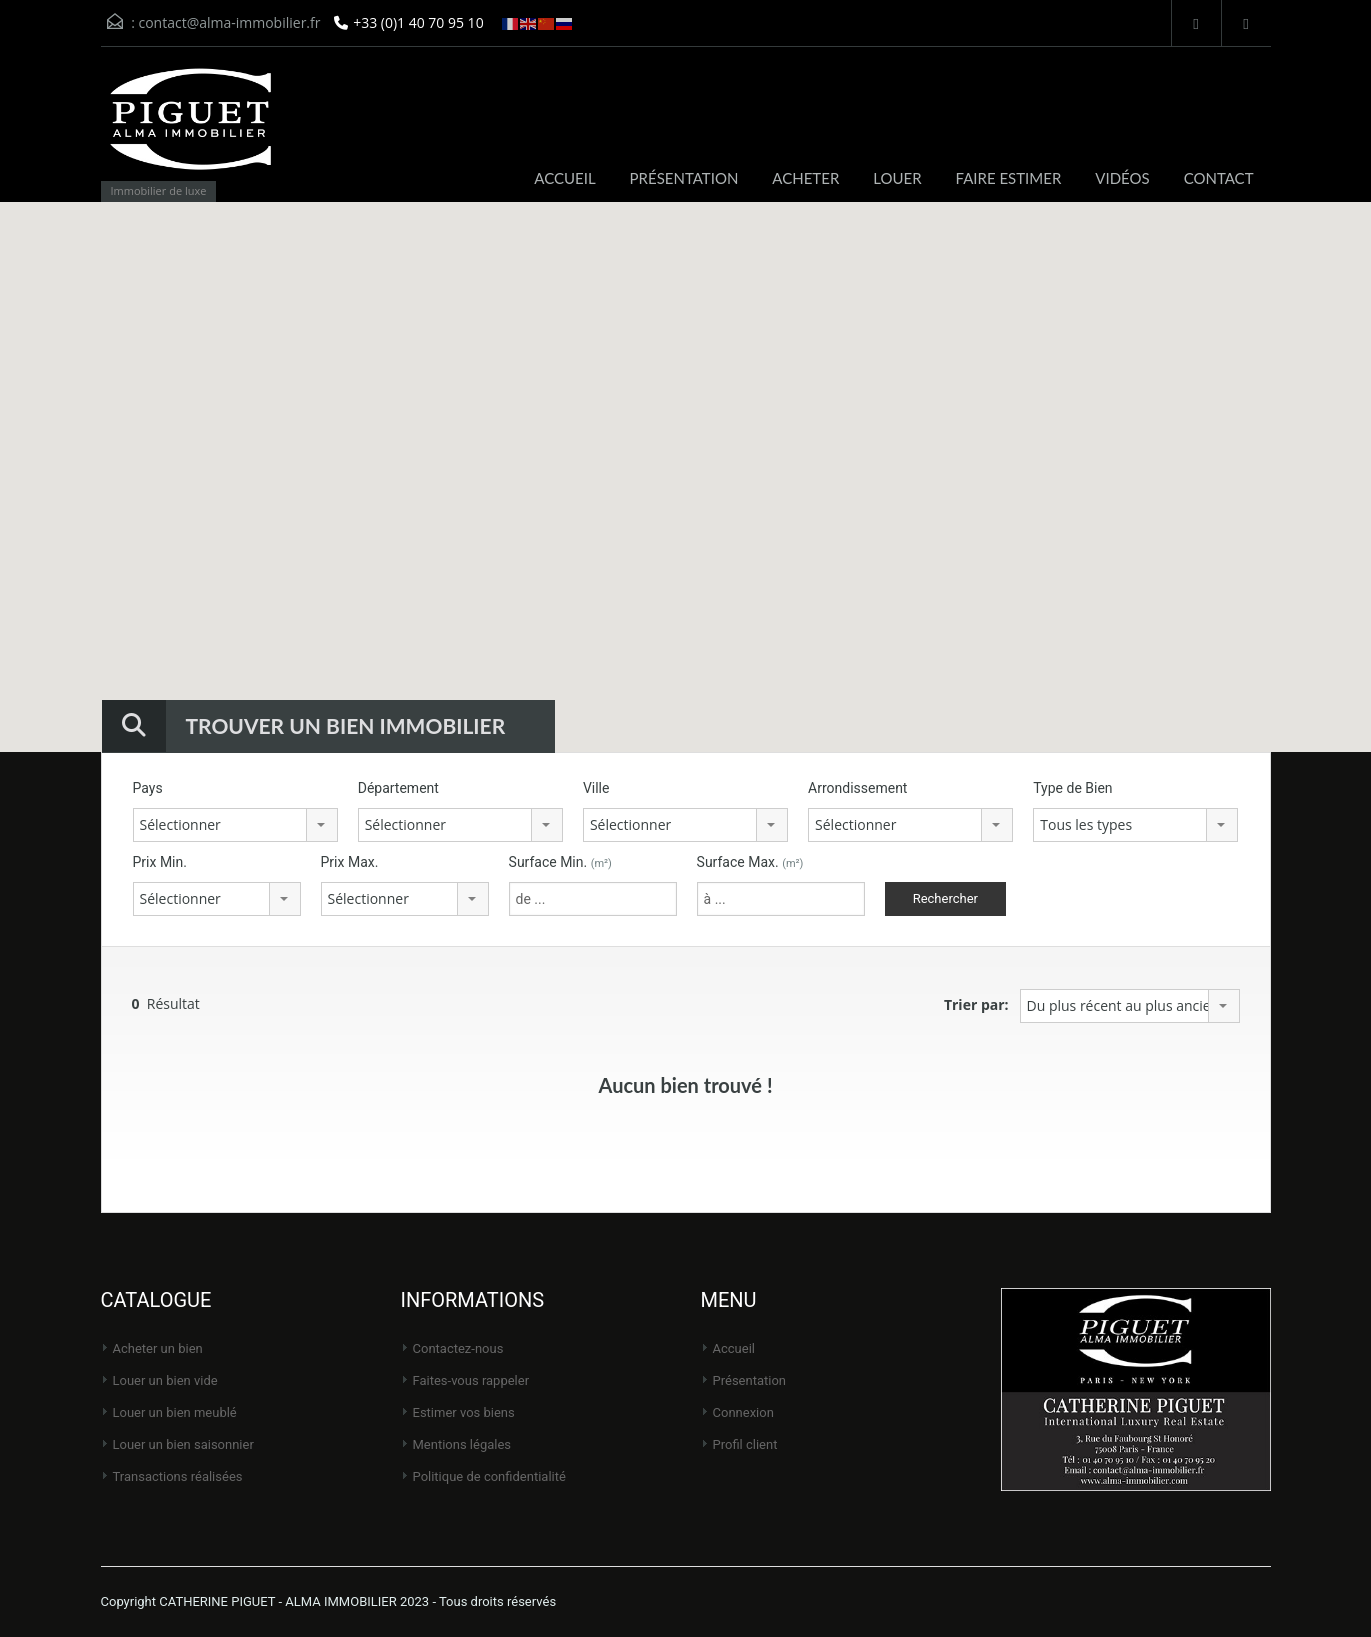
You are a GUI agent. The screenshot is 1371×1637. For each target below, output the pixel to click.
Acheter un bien (158, 1348)
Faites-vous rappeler (471, 1380)
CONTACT (1219, 178)
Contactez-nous (458, 1348)
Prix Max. (350, 862)
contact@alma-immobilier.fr (229, 22)
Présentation (750, 1380)
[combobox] (235, 825)
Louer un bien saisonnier (183, 1444)
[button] (657, 407)
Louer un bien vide (165, 1380)
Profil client (745, 1444)
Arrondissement (857, 788)
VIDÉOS (1122, 178)
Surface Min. (560, 862)
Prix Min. (160, 862)
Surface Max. (750, 862)
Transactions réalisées (178, 1476)
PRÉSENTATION (684, 178)
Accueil (734, 1348)
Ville (596, 788)
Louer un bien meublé (175, 1412)
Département (398, 788)
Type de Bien (1072, 788)
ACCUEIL (564, 178)
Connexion (743, 1412)
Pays (148, 788)
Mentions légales (462, 1444)
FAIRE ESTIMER (1009, 178)
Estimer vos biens (464, 1412)
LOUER (897, 178)
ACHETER (805, 178)
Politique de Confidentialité (489, 1476)
